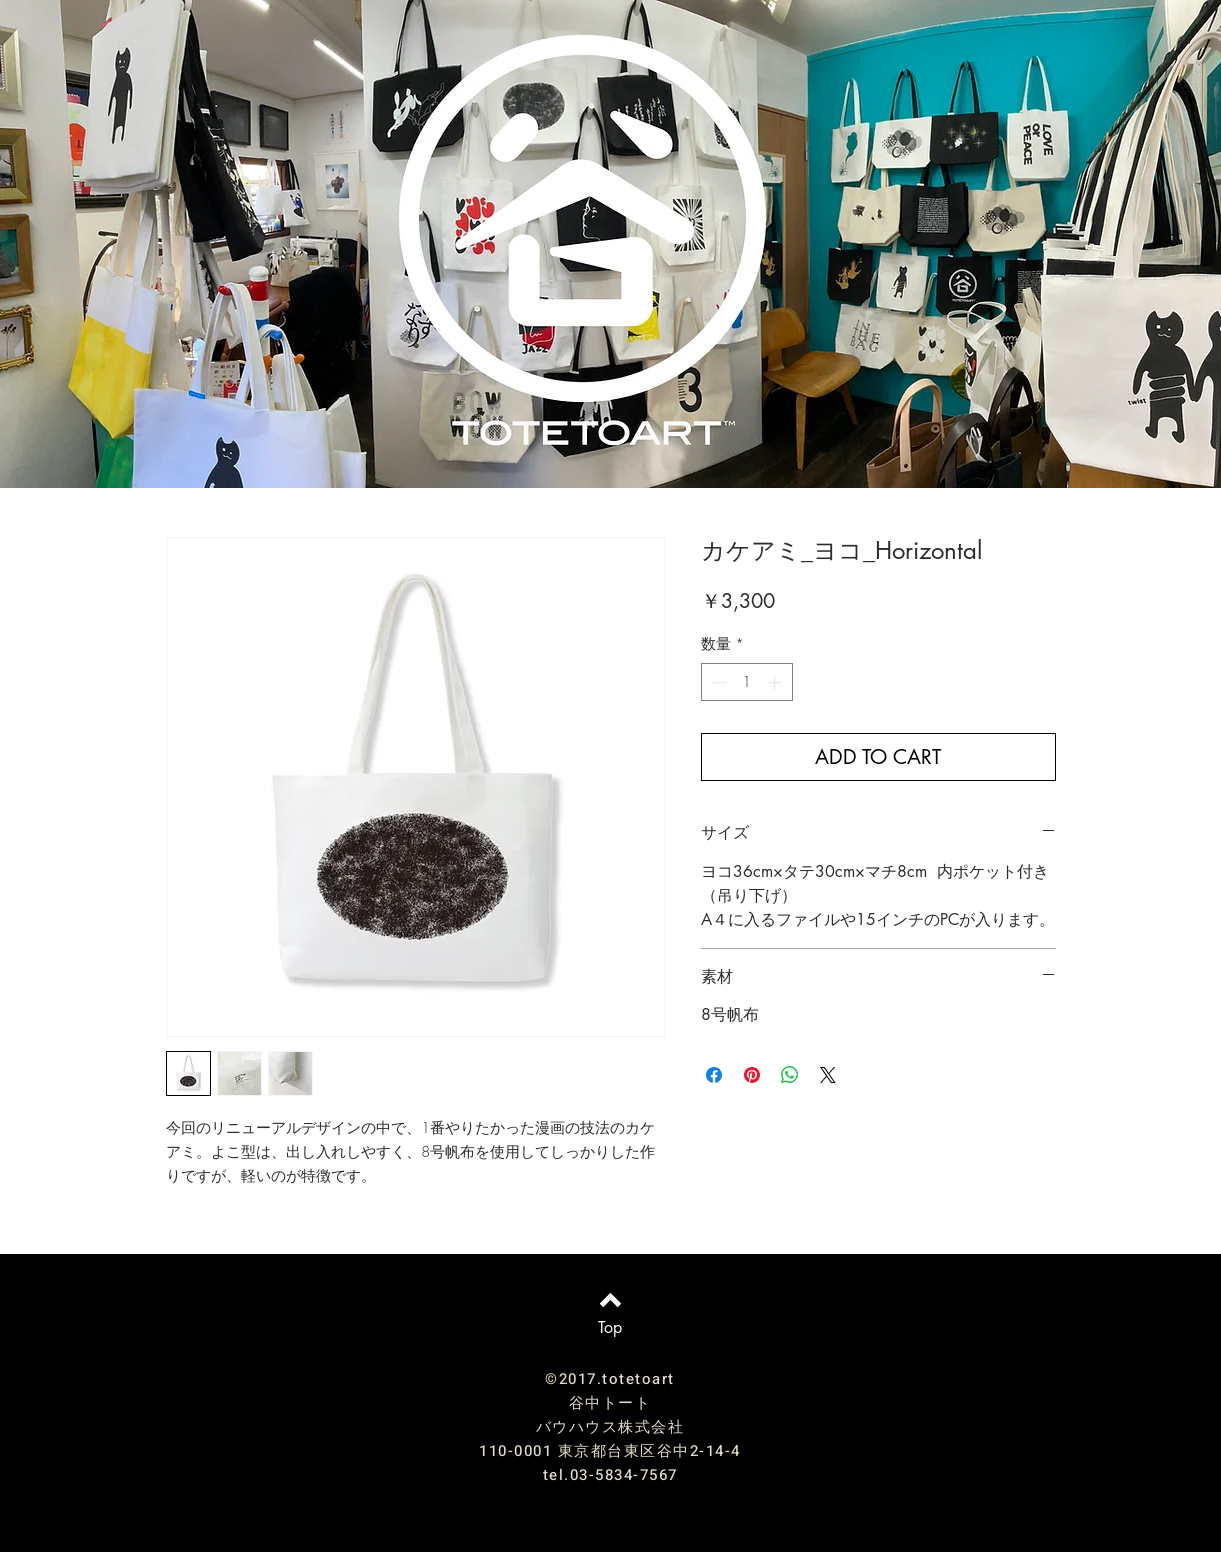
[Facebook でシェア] (714, 1075)
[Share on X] (828, 1075)
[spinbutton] (746, 682)
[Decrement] (717, 682)
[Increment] (776, 682)
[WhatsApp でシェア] (790, 1075)
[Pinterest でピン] (752, 1075)
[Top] (610, 1328)
